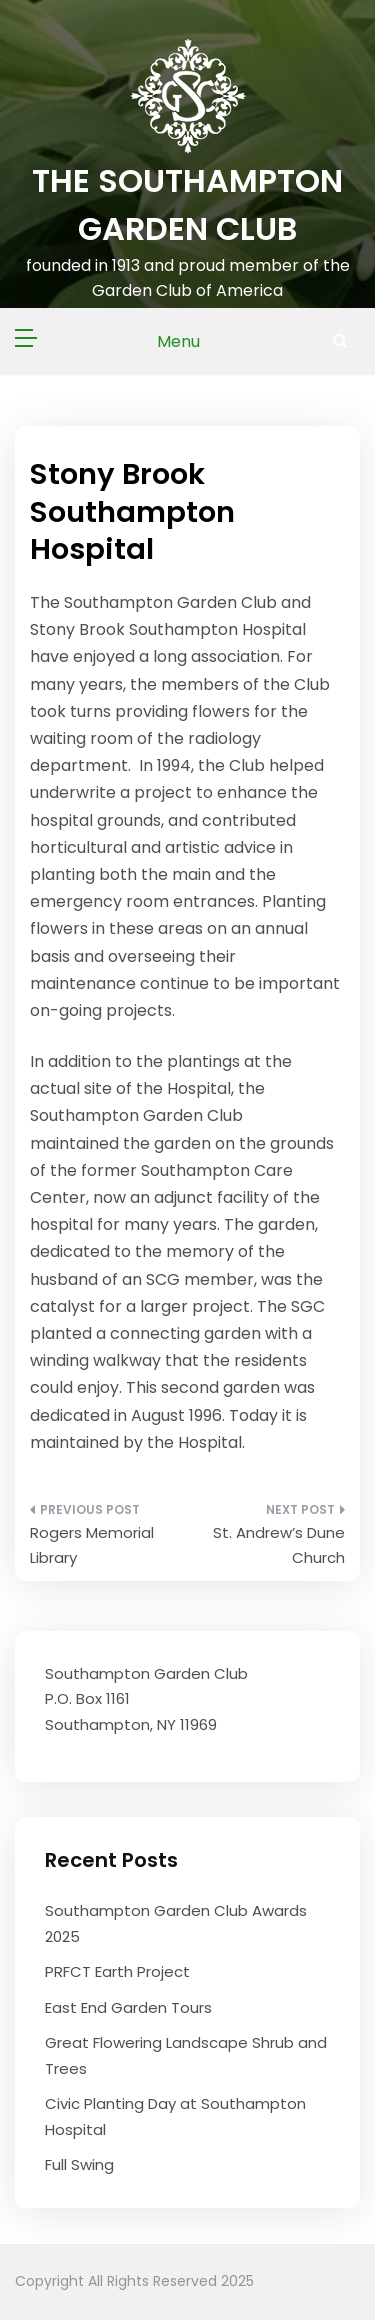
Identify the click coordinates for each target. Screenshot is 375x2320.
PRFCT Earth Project (117, 1971)
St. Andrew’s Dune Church (279, 1545)
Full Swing (79, 2164)
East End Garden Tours (128, 2007)
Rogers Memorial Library (92, 1545)
